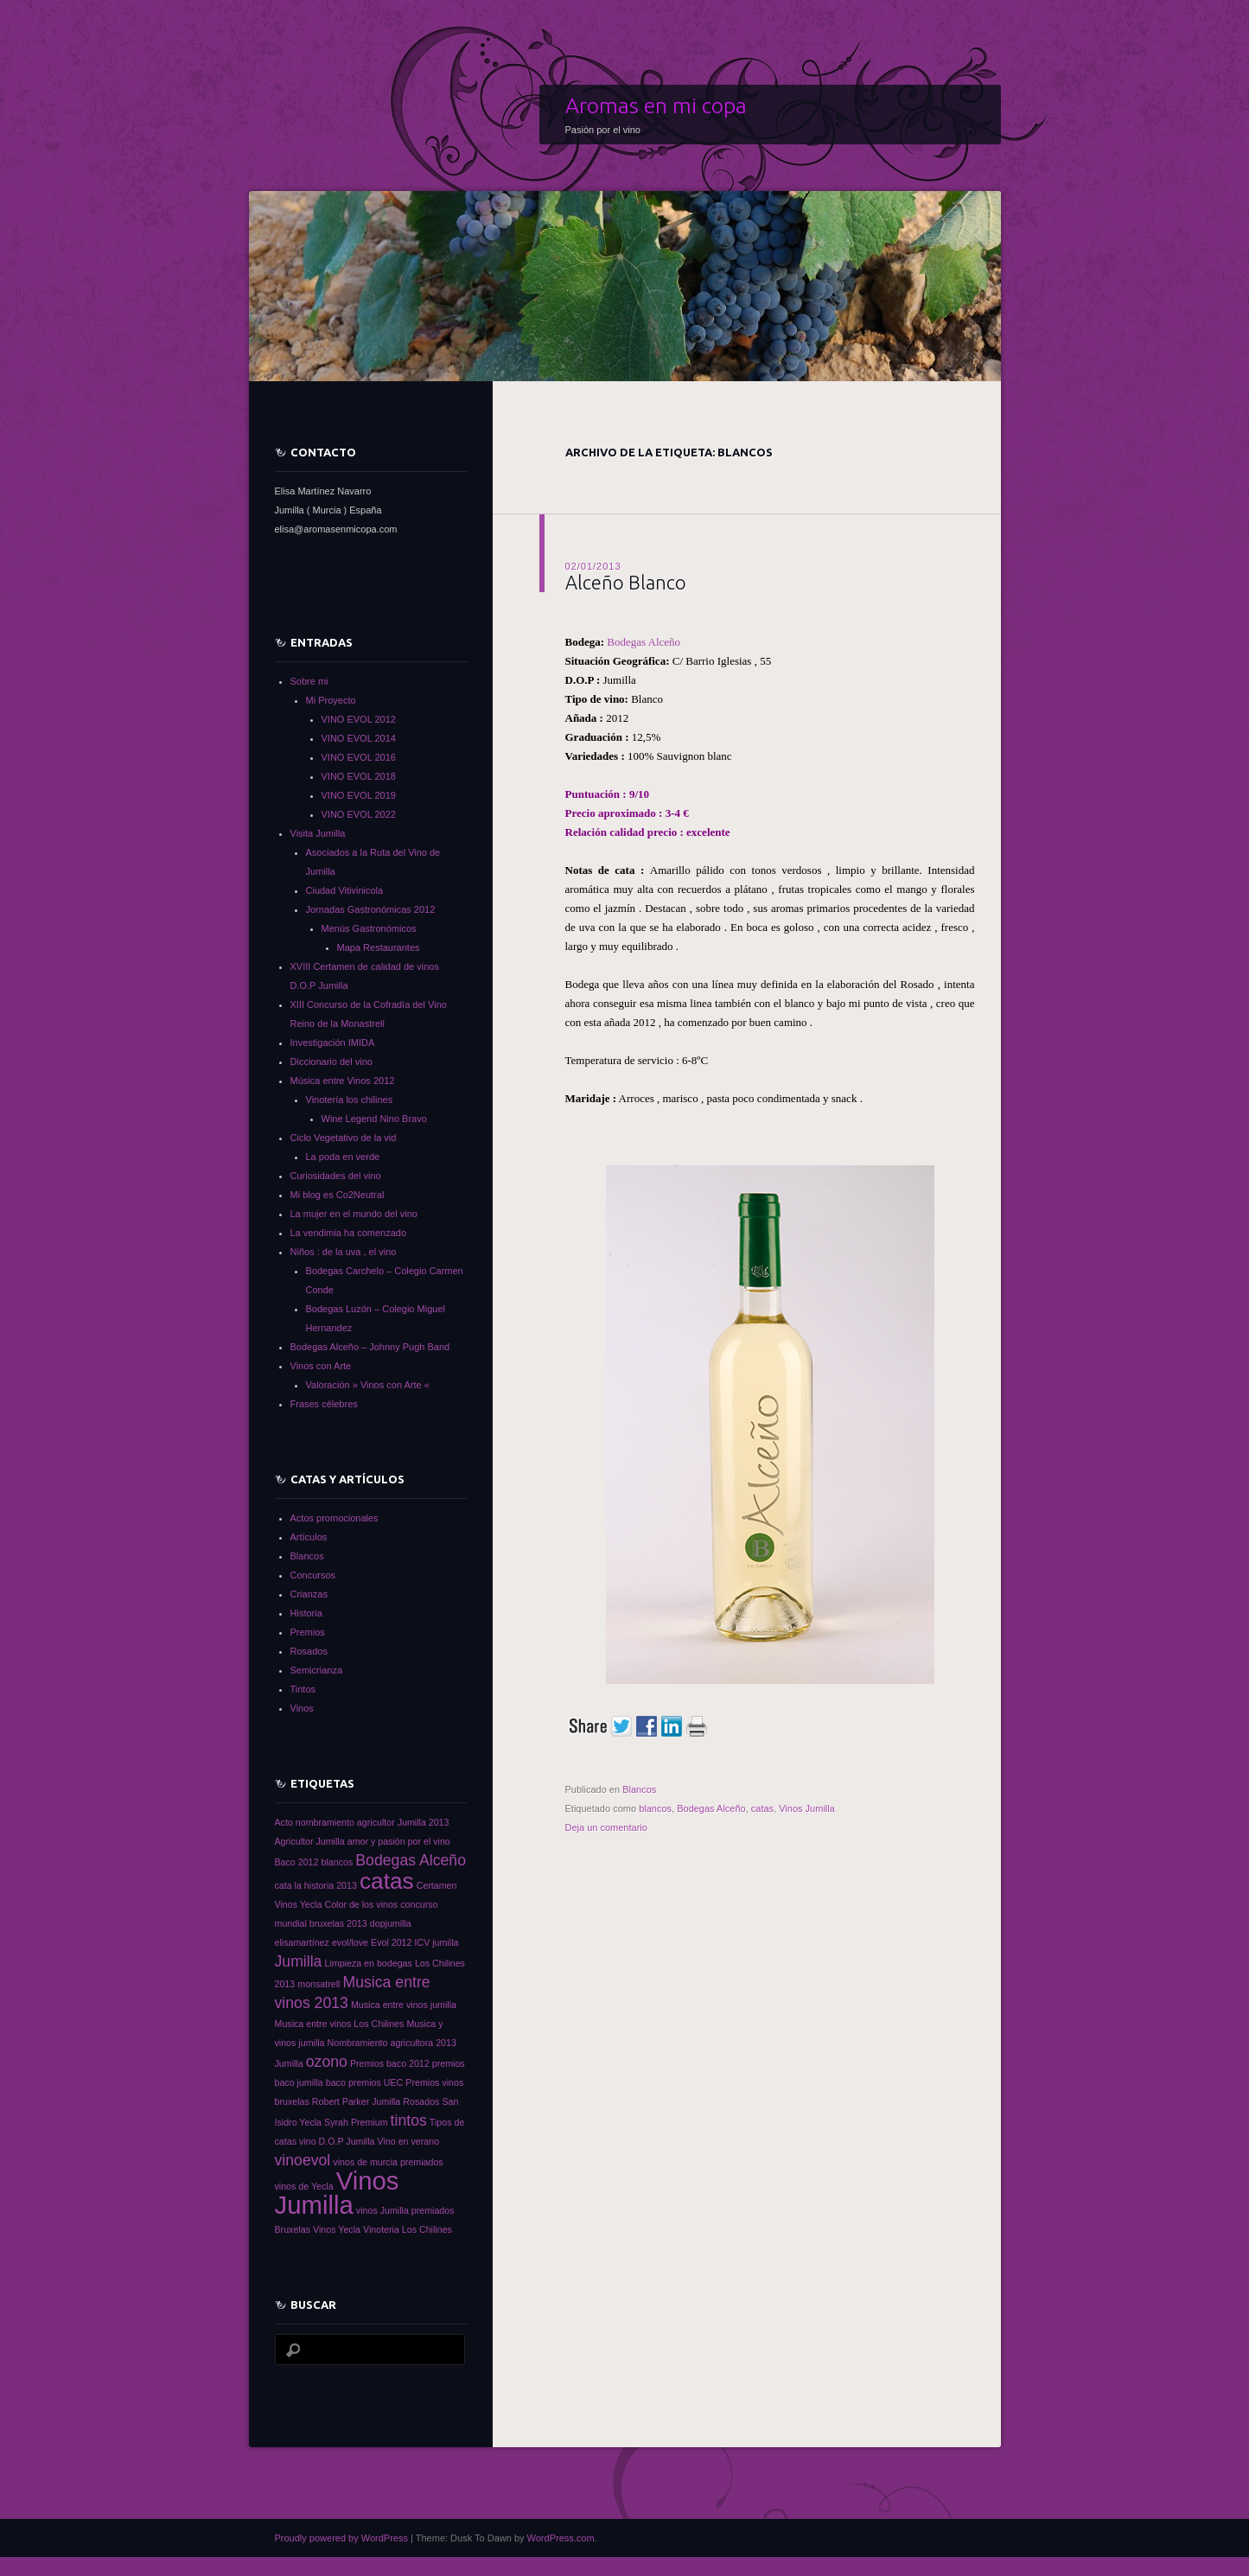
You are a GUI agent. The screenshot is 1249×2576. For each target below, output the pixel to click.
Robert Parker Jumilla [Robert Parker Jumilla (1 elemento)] (356, 2101)
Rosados (309, 1651)
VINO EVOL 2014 (359, 738)
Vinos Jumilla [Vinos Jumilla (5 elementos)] (337, 2192)
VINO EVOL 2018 (359, 776)
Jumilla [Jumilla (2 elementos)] (298, 1961)
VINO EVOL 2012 (359, 719)
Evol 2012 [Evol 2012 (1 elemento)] (391, 1942)
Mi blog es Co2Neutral (337, 1194)
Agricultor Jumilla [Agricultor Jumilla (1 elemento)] (310, 1841)
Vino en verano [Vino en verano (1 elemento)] (409, 2141)
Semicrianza (316, 1670)
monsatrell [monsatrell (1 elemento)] (318, 1984)
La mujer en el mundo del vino (353, 1213)
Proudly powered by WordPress (341, 2538)
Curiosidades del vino (335, 1175)
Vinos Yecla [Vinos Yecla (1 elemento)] (336, 2229)
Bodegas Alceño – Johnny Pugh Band (370, 1347)
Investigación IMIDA (332, 1042)
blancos (655, 1808)
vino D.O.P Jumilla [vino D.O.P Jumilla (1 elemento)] (336, 2141)
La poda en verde (343, 1156)
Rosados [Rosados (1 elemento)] (421, 2101)
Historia (306, 1613)
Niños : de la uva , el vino (343, 1252)
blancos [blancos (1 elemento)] (338, 1862)
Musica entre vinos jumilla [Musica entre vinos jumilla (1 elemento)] (403, 2004)
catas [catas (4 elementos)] (387, 1881)
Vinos (302, 1708)
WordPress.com (561, 2538)
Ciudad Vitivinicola (345, 890)
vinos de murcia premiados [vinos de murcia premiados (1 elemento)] (388, 2162)
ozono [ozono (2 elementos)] (326, 2061)
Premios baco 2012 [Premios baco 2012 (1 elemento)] (390, 2063)
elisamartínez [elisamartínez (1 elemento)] (302, 1942)
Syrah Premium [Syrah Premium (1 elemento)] (355, 2122)
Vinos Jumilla (807, 1808)
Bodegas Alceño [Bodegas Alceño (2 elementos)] (410, 1860)
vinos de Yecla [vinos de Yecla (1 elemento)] (304, 2186)
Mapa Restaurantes (378, 947)
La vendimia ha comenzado (348, 1232)
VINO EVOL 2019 (359, 795)
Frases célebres (324, 1404)
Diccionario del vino (331, 1061)
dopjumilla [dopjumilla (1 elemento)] (390, 1923)
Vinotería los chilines (349, 1099)
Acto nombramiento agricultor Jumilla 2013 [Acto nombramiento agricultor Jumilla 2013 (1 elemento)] (362, 1822)
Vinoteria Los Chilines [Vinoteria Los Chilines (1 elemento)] (407, 2229)
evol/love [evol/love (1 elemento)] (350, 1942)
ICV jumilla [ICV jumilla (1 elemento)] (437, 1942)
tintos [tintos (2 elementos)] (409, 2120)
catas (762, 1808)
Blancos (639, 1789)
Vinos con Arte (321, 1366)
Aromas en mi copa (656, 105)
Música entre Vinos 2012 (342, 1080)
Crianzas (309, 1594)
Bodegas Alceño (643, 641)
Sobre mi (309, 681)
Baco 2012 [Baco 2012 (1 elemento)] (297, 1862)
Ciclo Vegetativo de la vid (343, 1137)
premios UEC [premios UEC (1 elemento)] (375, 2082)
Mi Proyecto (331, 700)
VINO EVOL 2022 (359, 814)
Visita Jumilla (318, 833)
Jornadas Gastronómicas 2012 (371, 909)
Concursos (313, 1575)
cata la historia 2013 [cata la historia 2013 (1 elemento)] (316, 1885)
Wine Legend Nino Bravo (374, 1118)
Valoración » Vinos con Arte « (368, 1385)
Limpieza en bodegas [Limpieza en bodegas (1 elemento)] (368, 1963)
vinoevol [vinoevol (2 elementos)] (303, 2160)
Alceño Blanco (625, 582)
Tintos (303, 1689)
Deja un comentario (606, 1827)
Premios (307, 1632)
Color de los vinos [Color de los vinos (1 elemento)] (361, 1904)
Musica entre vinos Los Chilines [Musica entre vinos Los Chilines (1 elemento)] (340, 2023)
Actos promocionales (334, 1518)
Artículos (309, 1537)
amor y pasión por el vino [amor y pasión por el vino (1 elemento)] (398, 1841)
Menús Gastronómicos (369, 928)
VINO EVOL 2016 (359, 757)
